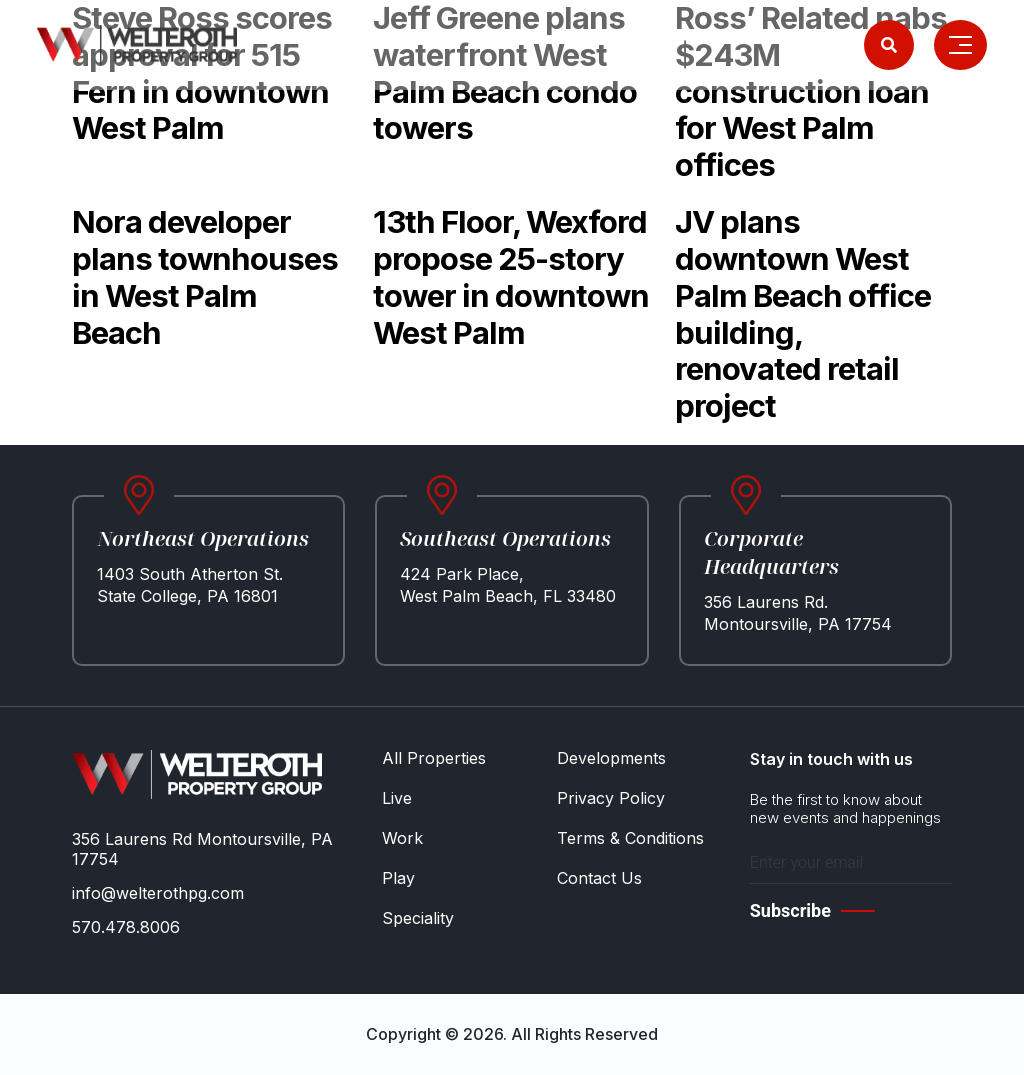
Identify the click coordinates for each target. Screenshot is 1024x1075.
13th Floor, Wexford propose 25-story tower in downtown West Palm (511, 276)
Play (398, 878)
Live (397, 798)
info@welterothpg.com (158, 893)
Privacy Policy (611, 798)
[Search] (889, 45)
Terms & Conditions (630, 838)
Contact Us (599, 878)
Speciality (418, 918)
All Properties (434, 758)
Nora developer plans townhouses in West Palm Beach (205, 276)
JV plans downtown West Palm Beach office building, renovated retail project (803, 313)
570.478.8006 (126, 927)
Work (402, 838)
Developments (611, 758)
